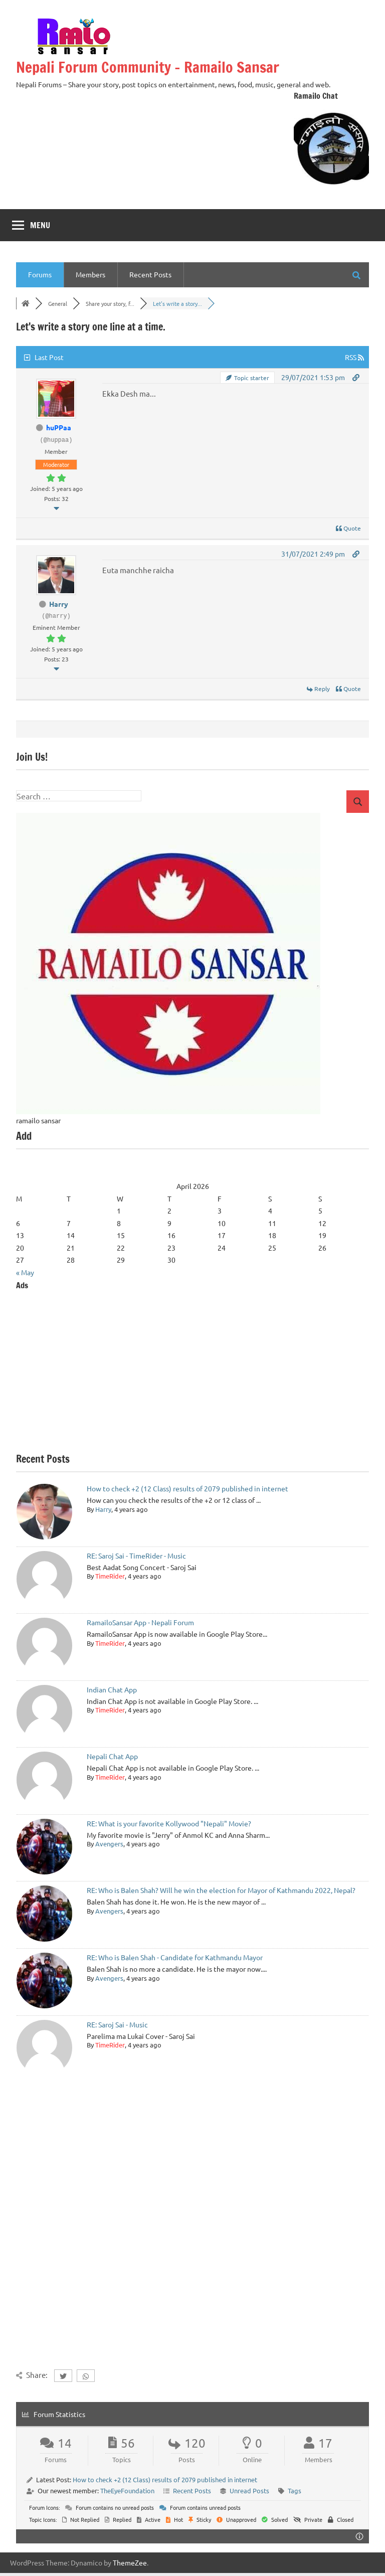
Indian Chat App (112, 1689)
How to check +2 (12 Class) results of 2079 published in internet (187, 1488)
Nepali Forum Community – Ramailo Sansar (157, 66)
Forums (40, 274)
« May (25, 1272)
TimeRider (110, 1576)
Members (90, 274)
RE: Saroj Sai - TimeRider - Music (136, 1555)
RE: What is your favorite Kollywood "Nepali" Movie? (169, 1823)
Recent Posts (150, 274)
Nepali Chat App (112, 1756)
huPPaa (58, 427)
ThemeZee (130, 2562)
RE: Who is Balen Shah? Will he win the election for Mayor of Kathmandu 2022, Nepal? (221, 1890)
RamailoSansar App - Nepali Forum (140, 1622)
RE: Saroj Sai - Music (117, 2024)
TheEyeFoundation (127, 2490)
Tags (294, 2490)
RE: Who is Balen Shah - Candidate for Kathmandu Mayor (175, 1957)
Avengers (109, 1843)
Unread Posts (249, 2490)
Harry (58, 603)
